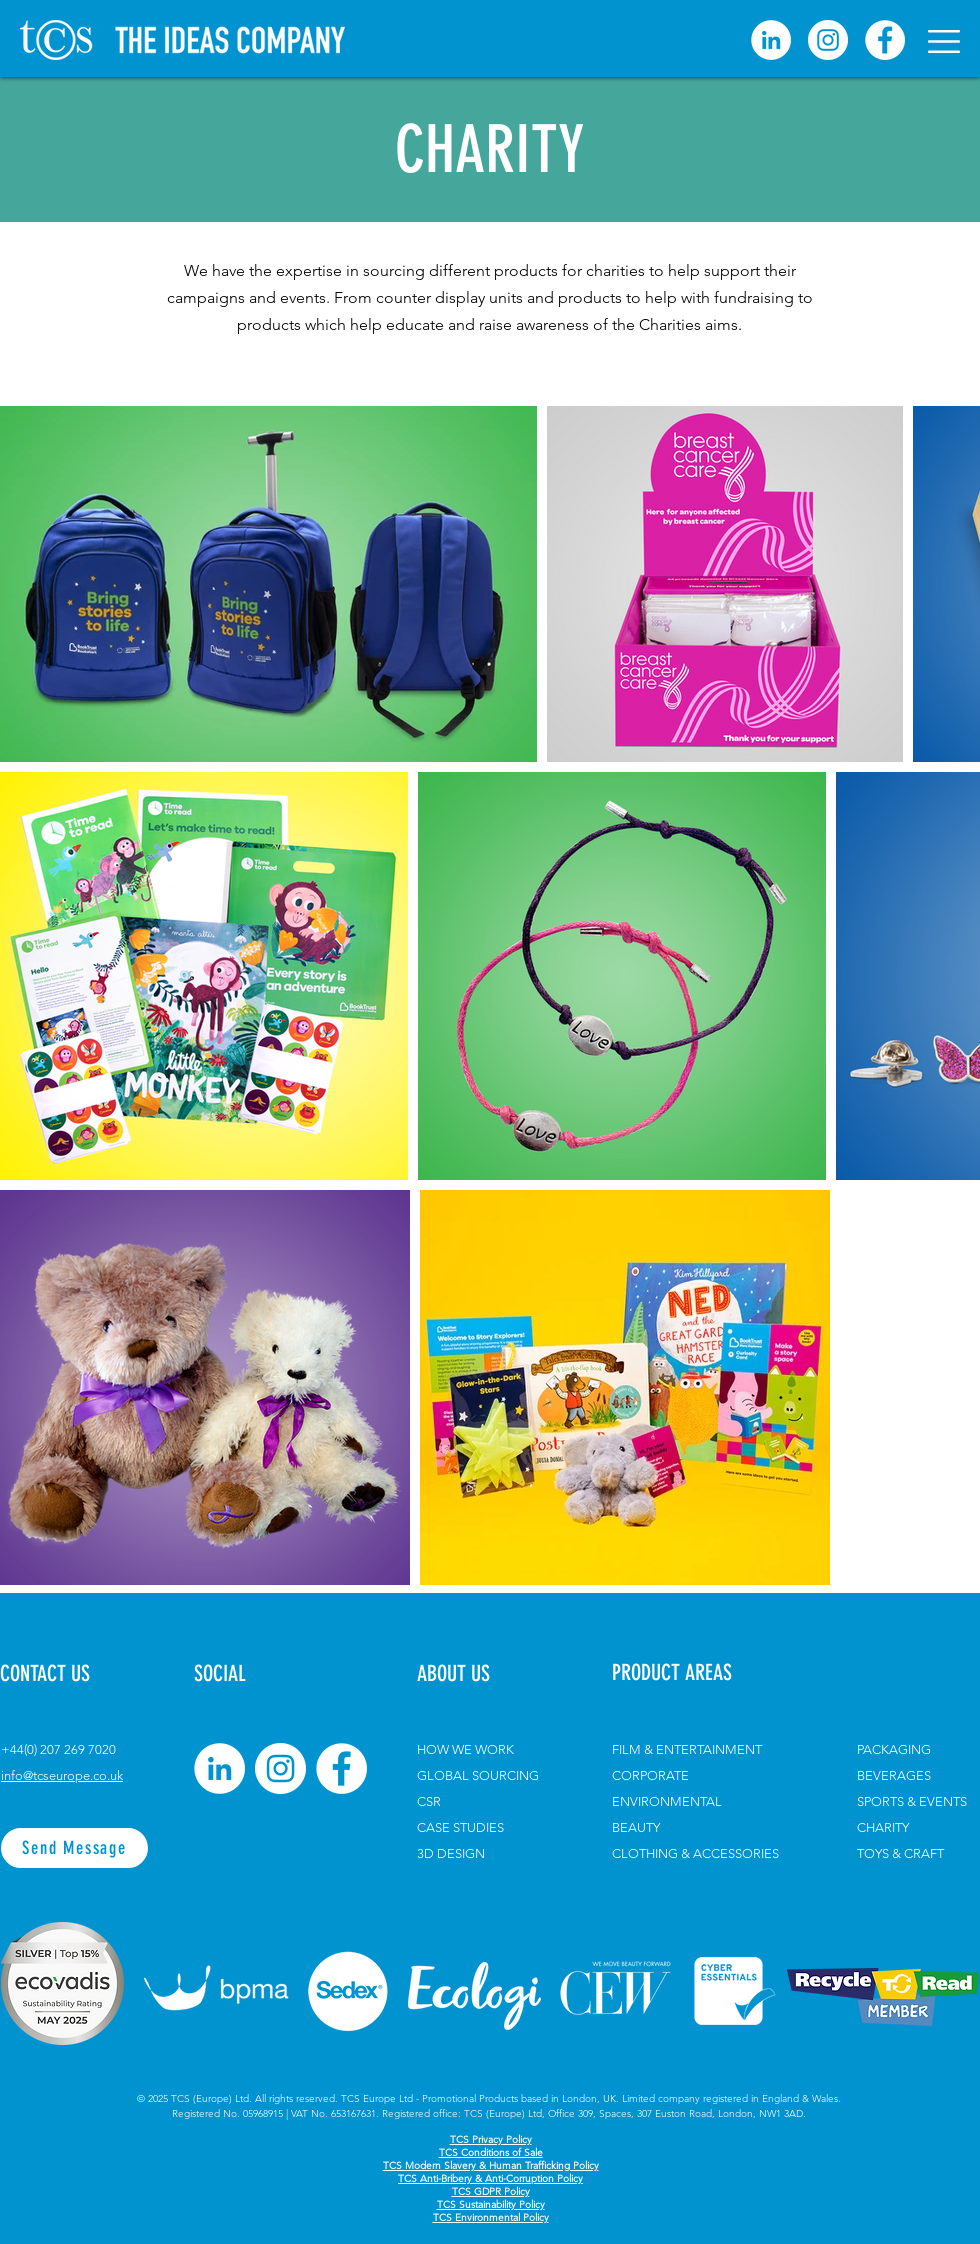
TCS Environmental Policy (491, 2217)
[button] (944, 41)
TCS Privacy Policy (491, 2139)
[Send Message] (74, 1848)
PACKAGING (894, 1749)
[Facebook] (885, 40)
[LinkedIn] (219, 1768)
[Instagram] (828, 40)
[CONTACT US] (70, 1674)
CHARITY (883, 1827)
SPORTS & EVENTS (912, 1801)
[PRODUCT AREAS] (706, 1673)
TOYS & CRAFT (900, 1853)
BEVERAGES (894, 1775)
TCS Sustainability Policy (491, 2204)
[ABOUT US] (473, 1674)
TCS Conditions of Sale (491, 2152)
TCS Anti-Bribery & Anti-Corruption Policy (490, 2178)
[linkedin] (771, 40)
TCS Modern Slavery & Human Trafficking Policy (491, 2165)
